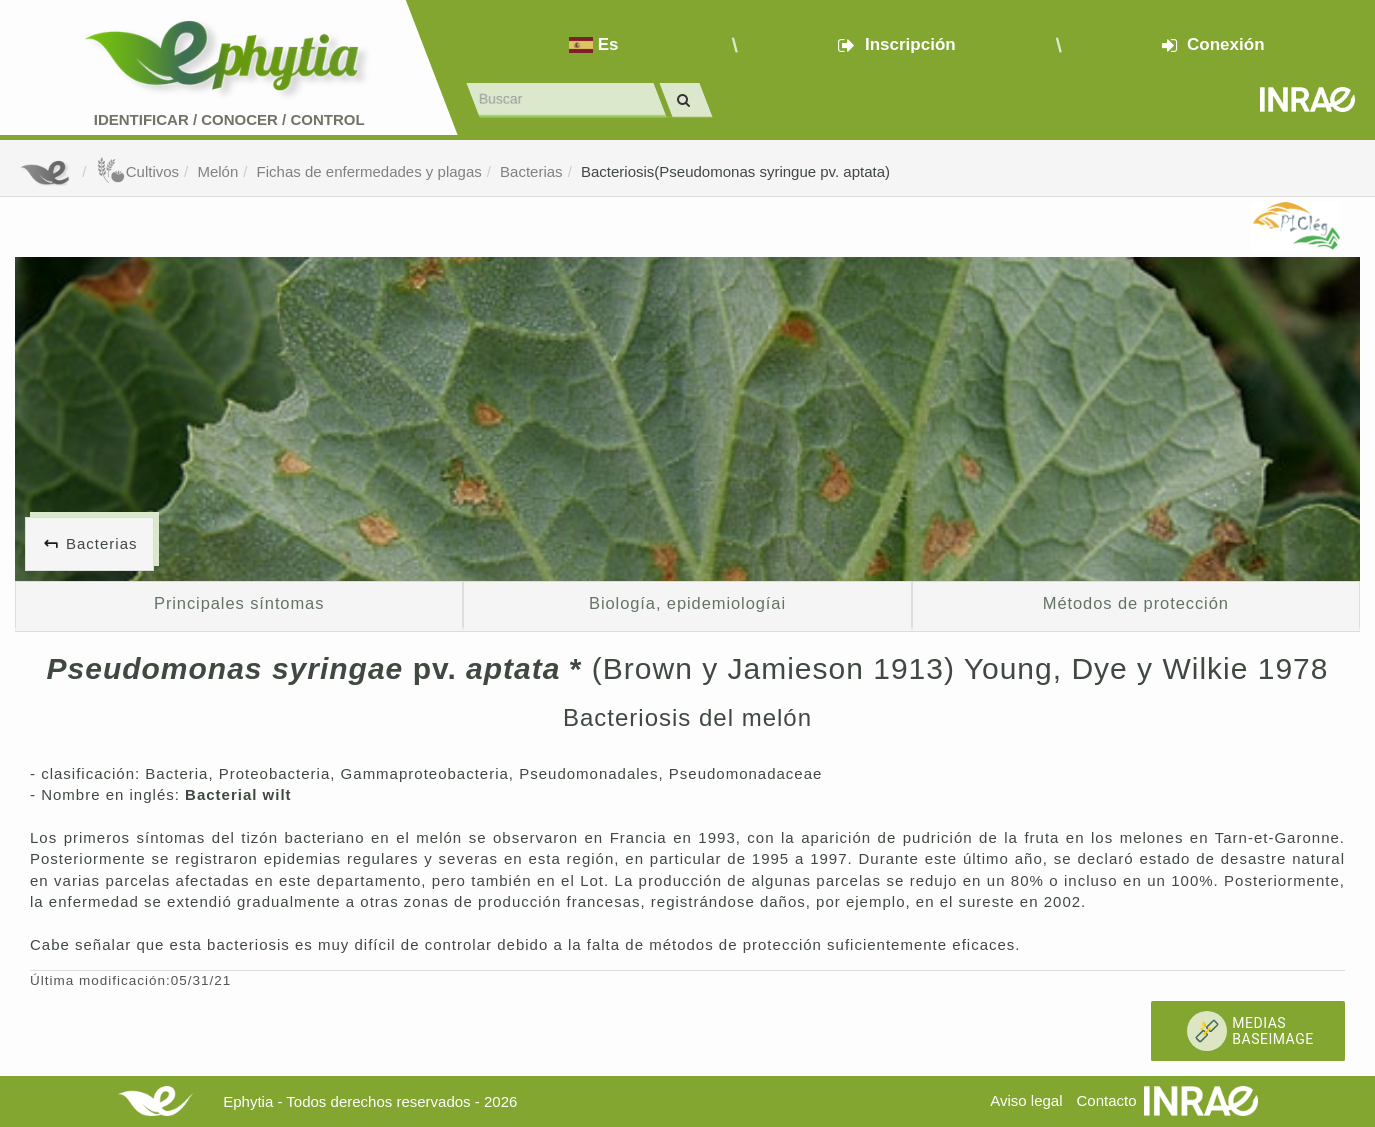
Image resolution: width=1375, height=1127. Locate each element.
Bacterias (531, 171)
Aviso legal (1026, 1100)
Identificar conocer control (229, 119)
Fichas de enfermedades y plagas (369, 171)
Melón (217, 171)
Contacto (1107, 1100)
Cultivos (137, 171)
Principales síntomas (239, 603)
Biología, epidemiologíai (687, 603)
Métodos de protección (1136, 603)
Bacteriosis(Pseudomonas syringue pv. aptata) (735, 171)
